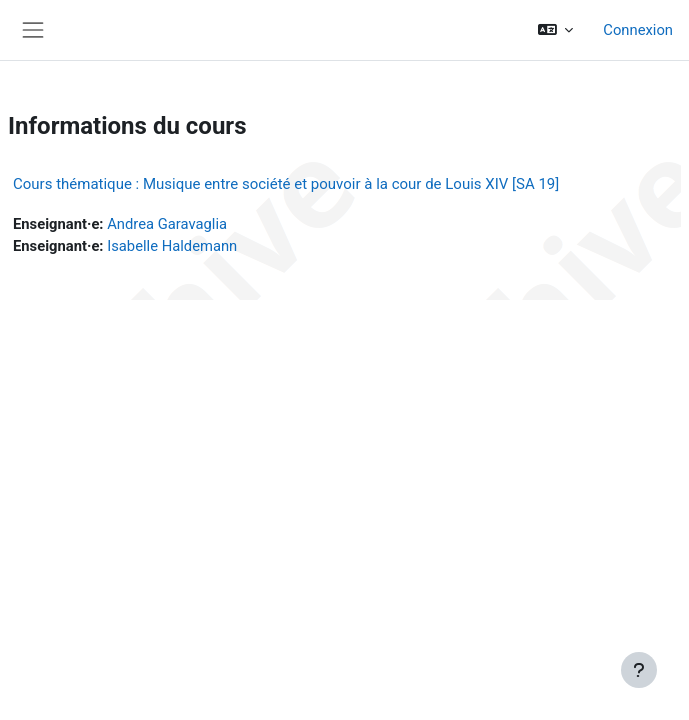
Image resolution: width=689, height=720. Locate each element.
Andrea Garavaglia (167, 224)
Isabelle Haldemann (172, 246)
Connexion (638, 30)
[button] (555, 30)
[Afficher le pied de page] (639, 670)
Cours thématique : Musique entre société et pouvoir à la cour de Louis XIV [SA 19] (286, 184)
